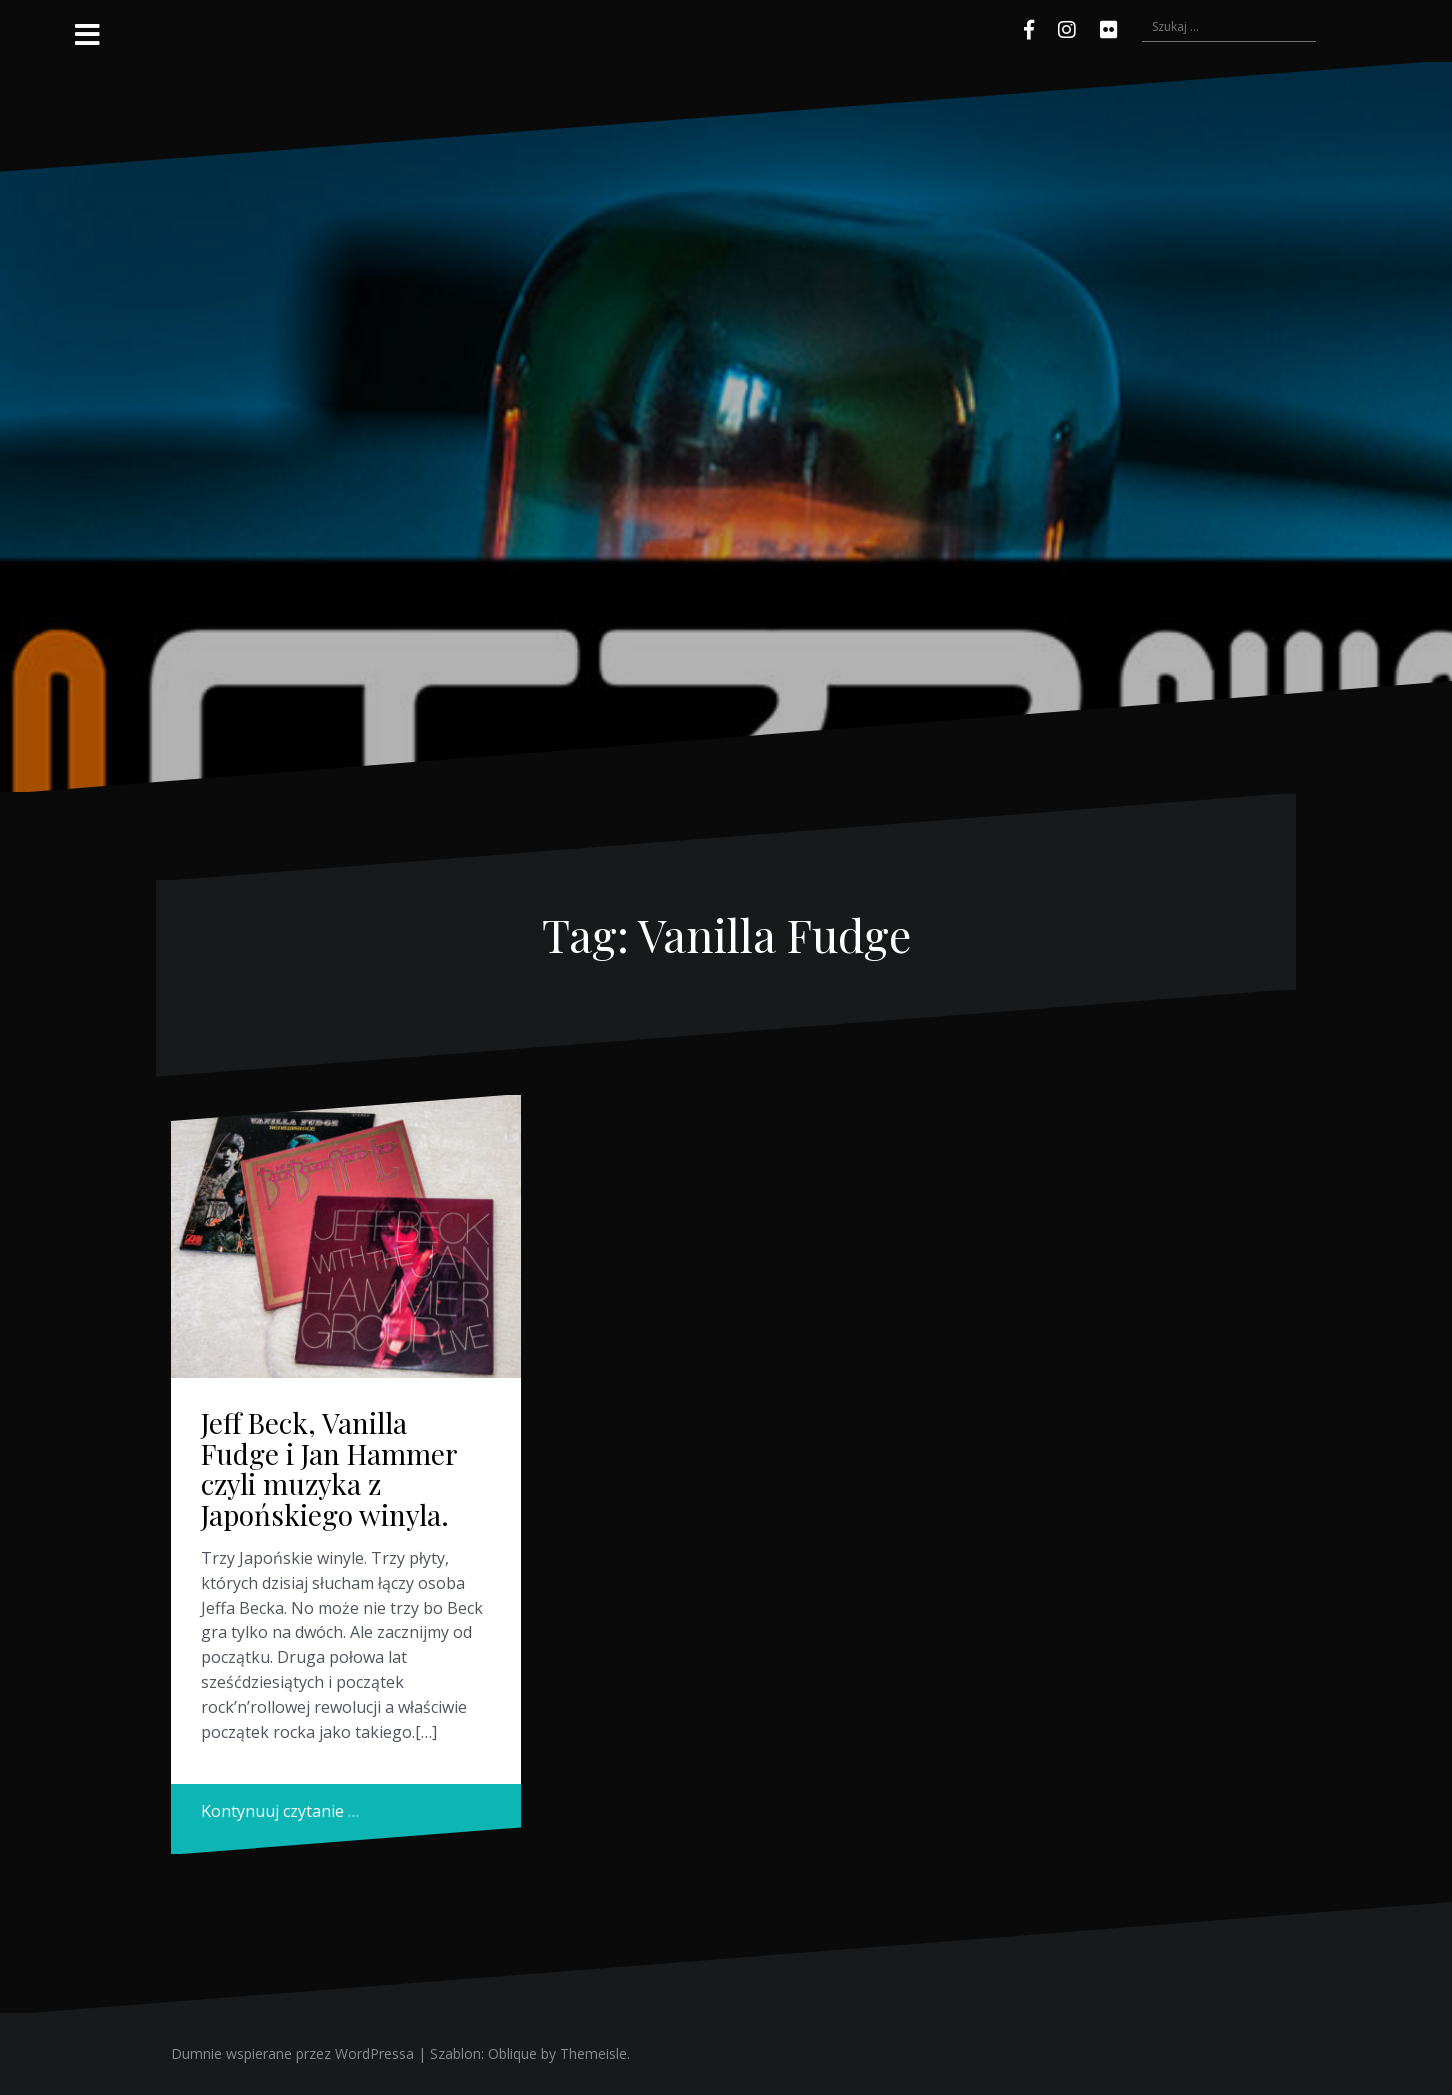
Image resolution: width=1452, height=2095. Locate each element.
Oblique (512, 2053)
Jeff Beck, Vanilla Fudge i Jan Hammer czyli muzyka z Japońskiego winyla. (329, 1468)
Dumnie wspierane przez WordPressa (292, 2053)
